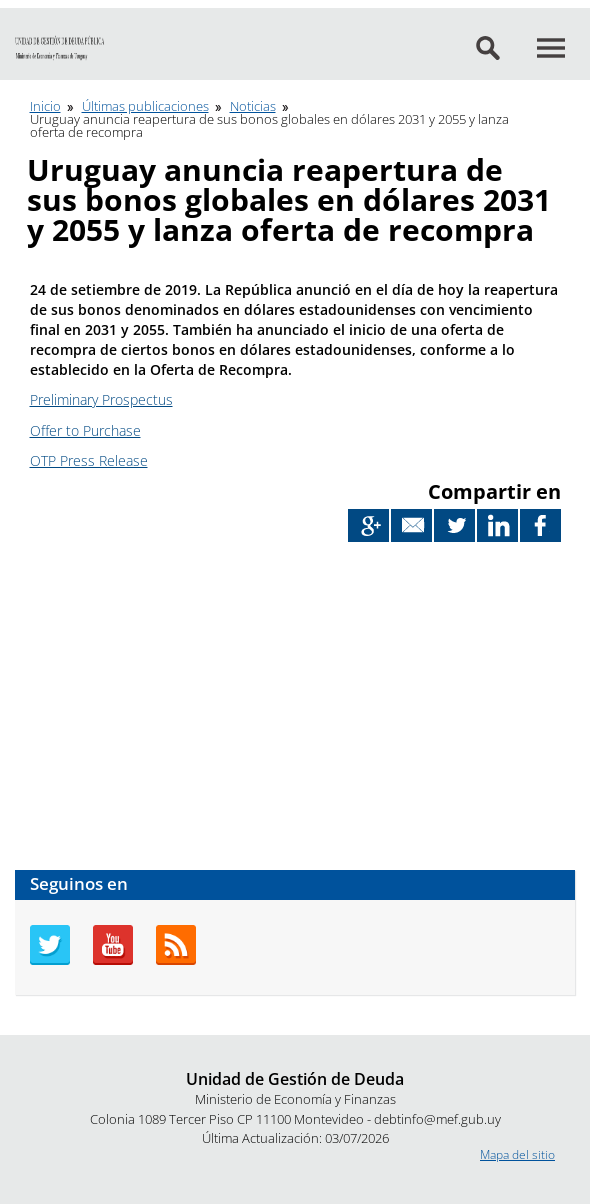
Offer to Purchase (85, 430)
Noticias (253, 106)
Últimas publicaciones (145, 106)
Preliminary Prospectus (101, 399)
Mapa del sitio (517, 1154)
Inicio (45, 106)
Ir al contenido (39, 8)
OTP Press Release (89, 460)
